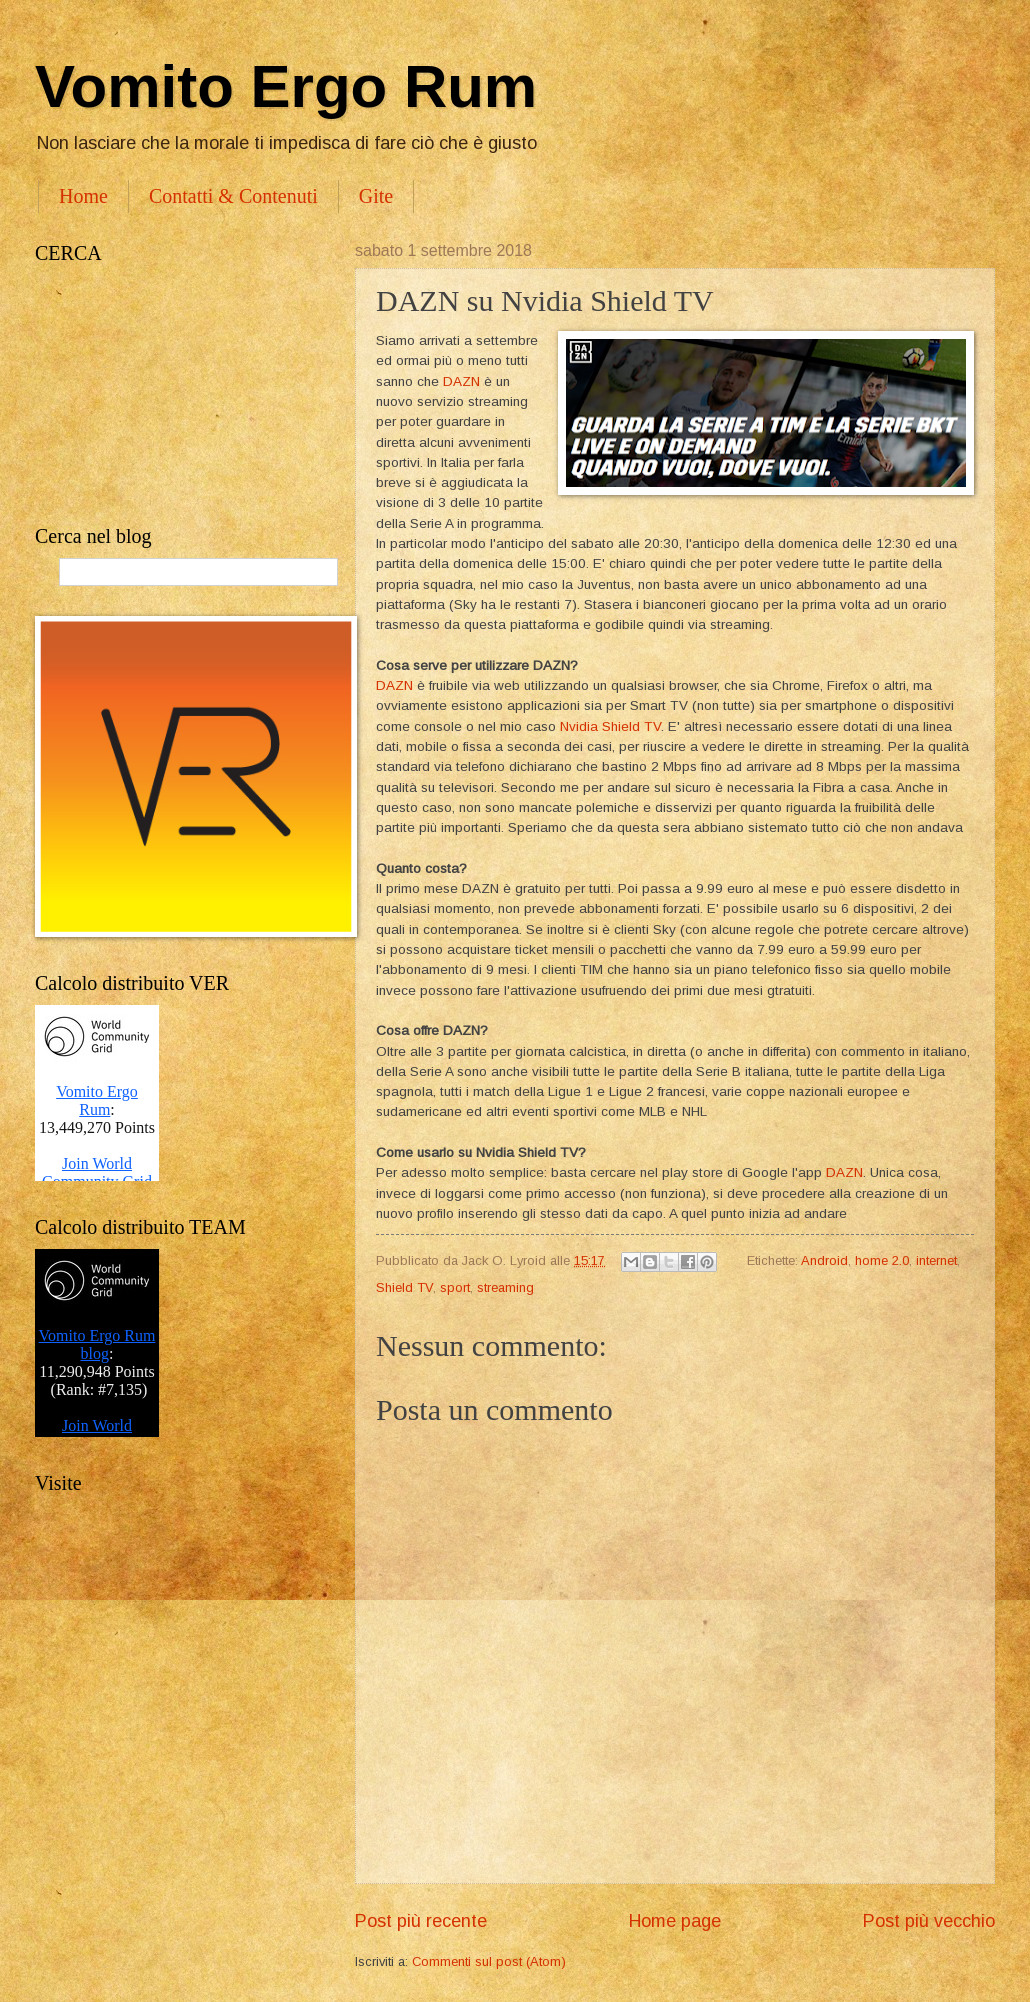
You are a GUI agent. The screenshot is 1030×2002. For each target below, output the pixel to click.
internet (936, 1260)
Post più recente (421, 1921)
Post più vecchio (929, 1921)
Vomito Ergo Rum (286, 86)
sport (455, 1287)
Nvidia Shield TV (610, 726)
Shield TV (404, 1287)
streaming (505, 1287)
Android (824, 1260)
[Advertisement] (175, 395)
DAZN (461, 381)
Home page (675, 1921)
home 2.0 (882, 1260)
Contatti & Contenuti (233, 196)
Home (83, 196)
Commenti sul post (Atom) (489, 1961)
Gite (376, 196)
